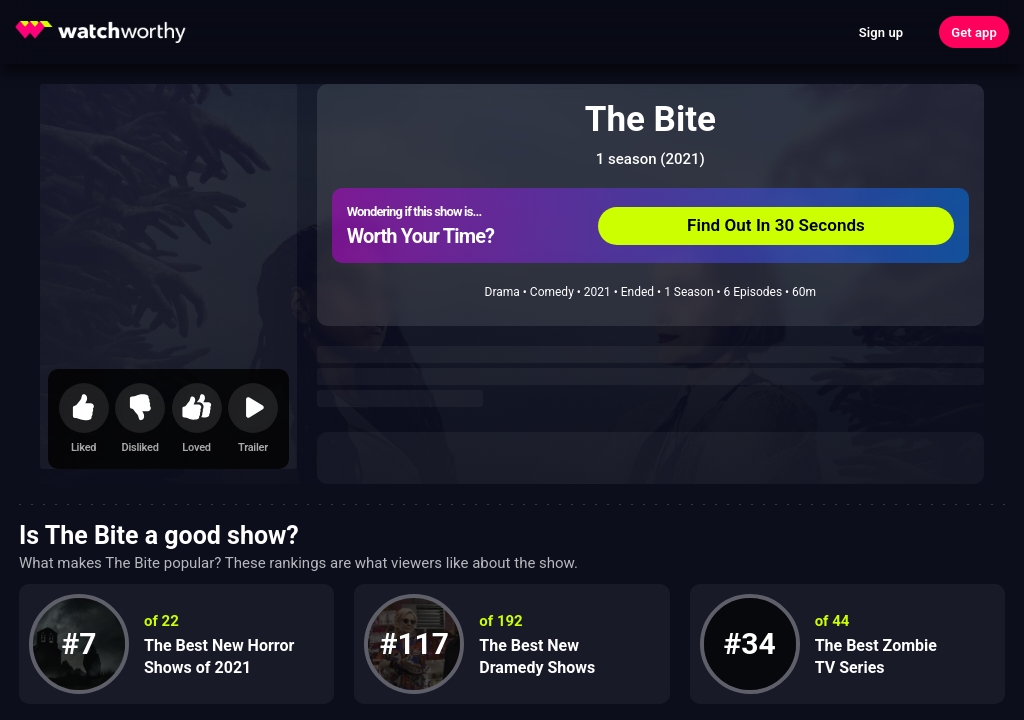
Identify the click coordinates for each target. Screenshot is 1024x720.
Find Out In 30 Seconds (776, 225)
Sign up (881, 32)
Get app (974, 32)
